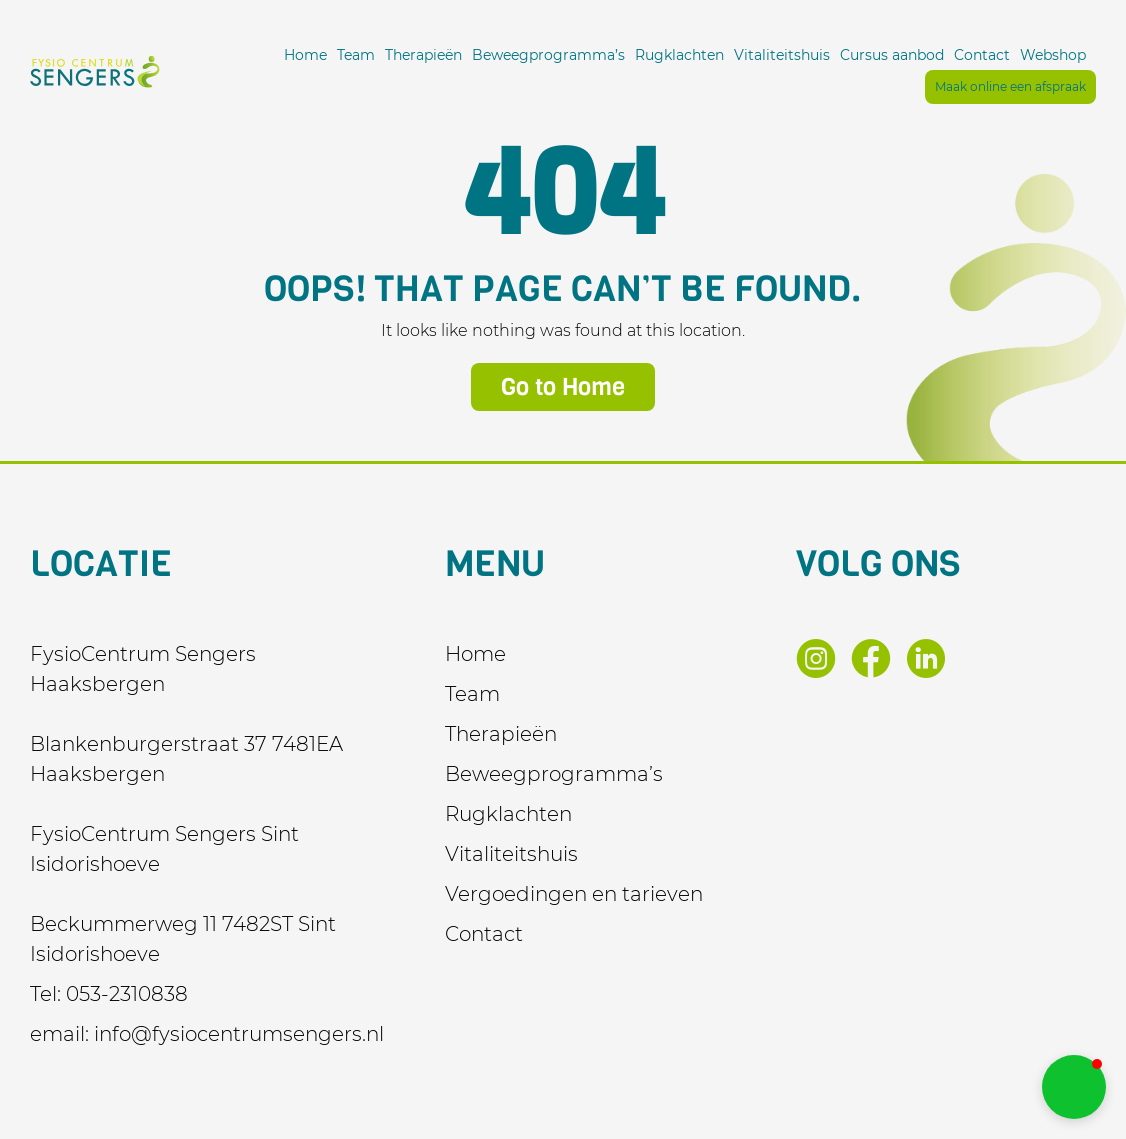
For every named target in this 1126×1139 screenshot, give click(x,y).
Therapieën (423, 55)
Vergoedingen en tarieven (574, 894)
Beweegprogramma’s (548, 55)
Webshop (1053, 55)
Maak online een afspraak (1010, 86)
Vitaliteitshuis (782, 55)
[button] (1074, 1087)
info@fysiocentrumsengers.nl (239, 1034)
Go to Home (563, 387)
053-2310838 (127, 994)
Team (356, 55)
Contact (982, 55)
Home (305, 55)
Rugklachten (679, 55)
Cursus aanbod (892, 55)
